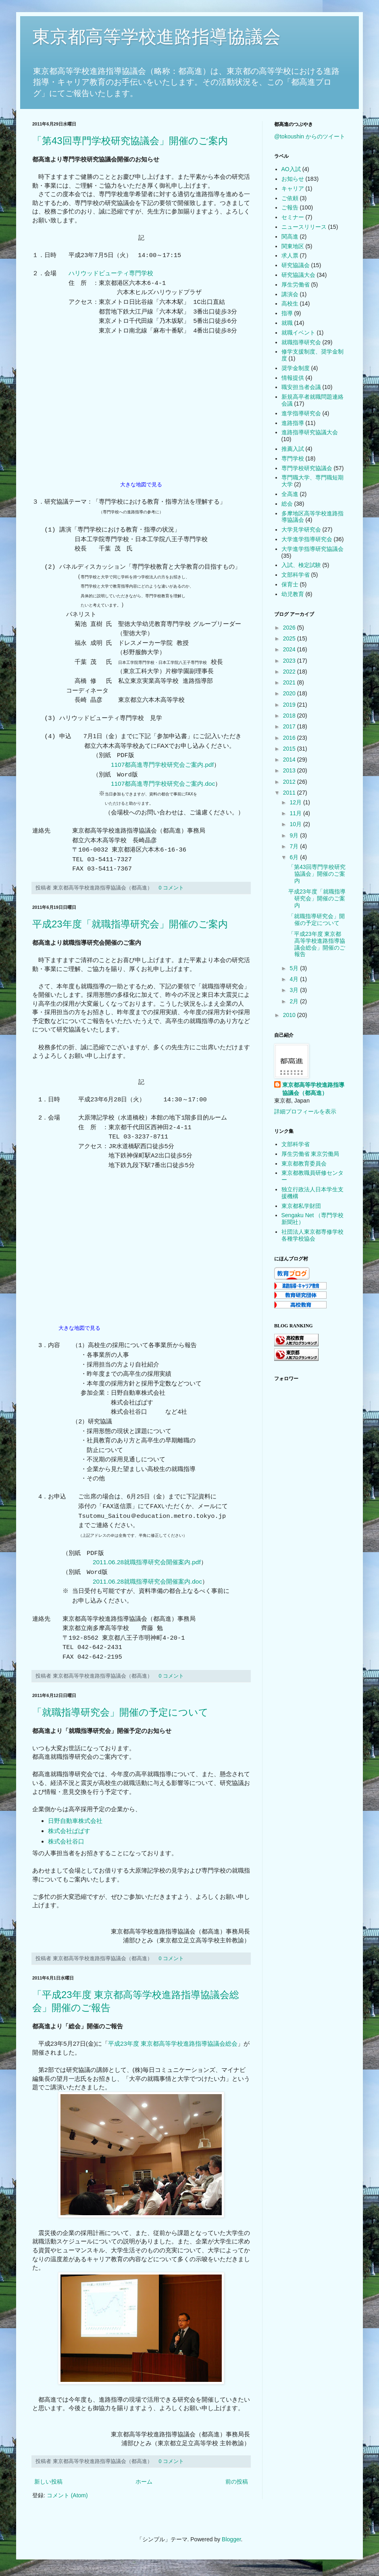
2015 (290, 748)
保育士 (289, 584)
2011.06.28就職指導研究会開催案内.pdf (147, 1562)
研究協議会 (295, 265)
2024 (290, 649)
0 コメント (171, 888)
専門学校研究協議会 (306, 468)
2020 (290, 693)
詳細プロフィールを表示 (305, 1111)
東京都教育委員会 (304, 1163)
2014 (290, 759)
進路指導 (292, 423)
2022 (290, 671)
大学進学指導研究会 (306, 539)
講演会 (289, 294)
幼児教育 (292, 594)
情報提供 (292, 378)
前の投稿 (236, 2481)
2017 (290, 726)
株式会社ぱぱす (69, 1830)
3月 (294, 990)
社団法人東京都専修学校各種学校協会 (312, 1235)
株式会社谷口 (66, 1841)
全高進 (289, 494)
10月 (296, 824)
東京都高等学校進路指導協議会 (156, 36)
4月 (294, 979)
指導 (287, 313)
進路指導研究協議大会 (309, 432)
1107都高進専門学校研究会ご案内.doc (163, 783)
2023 (290, 660)
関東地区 (292, 246)
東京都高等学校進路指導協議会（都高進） (313, 1089)
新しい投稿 (48, 2481)
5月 (294, 968)
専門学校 (292, 458)
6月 (294, 857)
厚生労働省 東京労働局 (310, 1154)
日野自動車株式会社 (75, 1820)
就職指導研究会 (301, 342)
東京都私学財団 (301, 1206)
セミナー (292, 217)
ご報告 (289, 207)
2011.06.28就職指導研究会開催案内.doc (147, 1581)
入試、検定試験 (301, 565)
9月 (294, 835)
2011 (290, 792)
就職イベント (298, 332)
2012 (290, 781)
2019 (290, 704)
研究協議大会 (298, 275)
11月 (296, 813)
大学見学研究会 (301, 529)
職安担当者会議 (301, 387)
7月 (294, 846)
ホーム (143, 2481)
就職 (287, 323)
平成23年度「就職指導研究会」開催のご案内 (130, 924)
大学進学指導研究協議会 (312, 549)
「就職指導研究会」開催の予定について (120, 1712)
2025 (290, 638)
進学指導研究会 (301, 413)
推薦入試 (292, 449)
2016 (290, 738)
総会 (287, 503)
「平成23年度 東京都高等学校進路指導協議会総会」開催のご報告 (316, 944)
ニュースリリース (304, 227)
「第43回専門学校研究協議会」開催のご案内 (130, 140)
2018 (290, 715)
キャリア (292, 188)
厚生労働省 (295, 284)
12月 (296, 802)
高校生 (289, 303)
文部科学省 (295, 574)
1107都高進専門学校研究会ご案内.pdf (162, 764)
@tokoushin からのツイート (309, 136)
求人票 (289, 255)
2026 (290, 627)
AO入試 (291, 169)
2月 (294, 1001)
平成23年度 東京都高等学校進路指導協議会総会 (172, 2043)
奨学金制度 (295, 368)
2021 (290, 682)
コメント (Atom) (67, 2495)
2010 (290, 1015)
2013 (290, 770)
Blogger (231, 2539)
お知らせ (292, 179)
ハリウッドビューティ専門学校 (111, 273)
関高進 (289, 236)
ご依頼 (289, 198)
